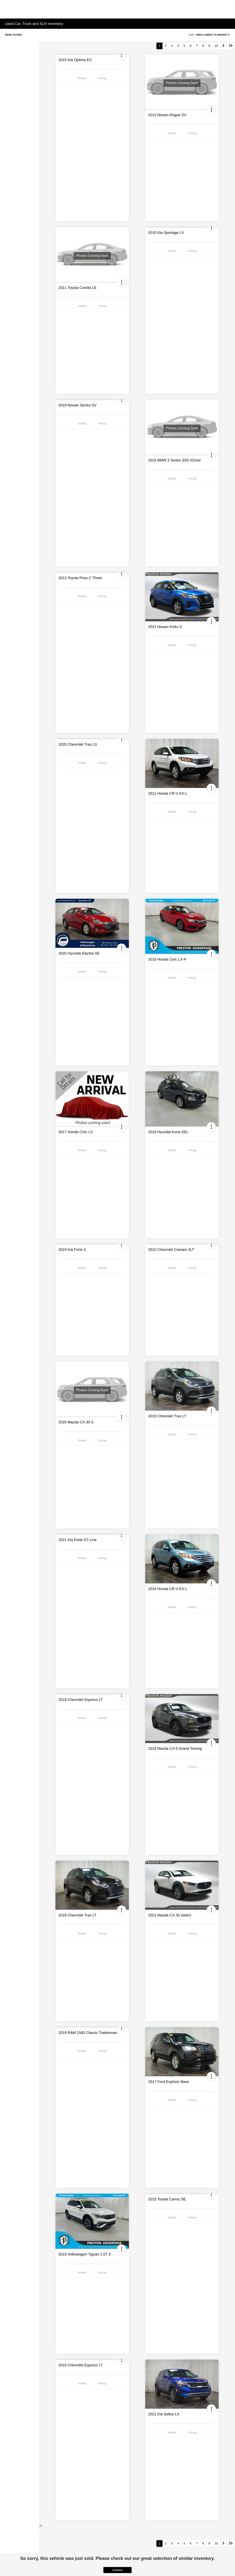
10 (216, 45)
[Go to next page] (223, 45)
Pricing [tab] (102, 78)
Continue (117, 2570)
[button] (211, 109)
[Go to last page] (231, 45)
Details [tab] (82, 78)
